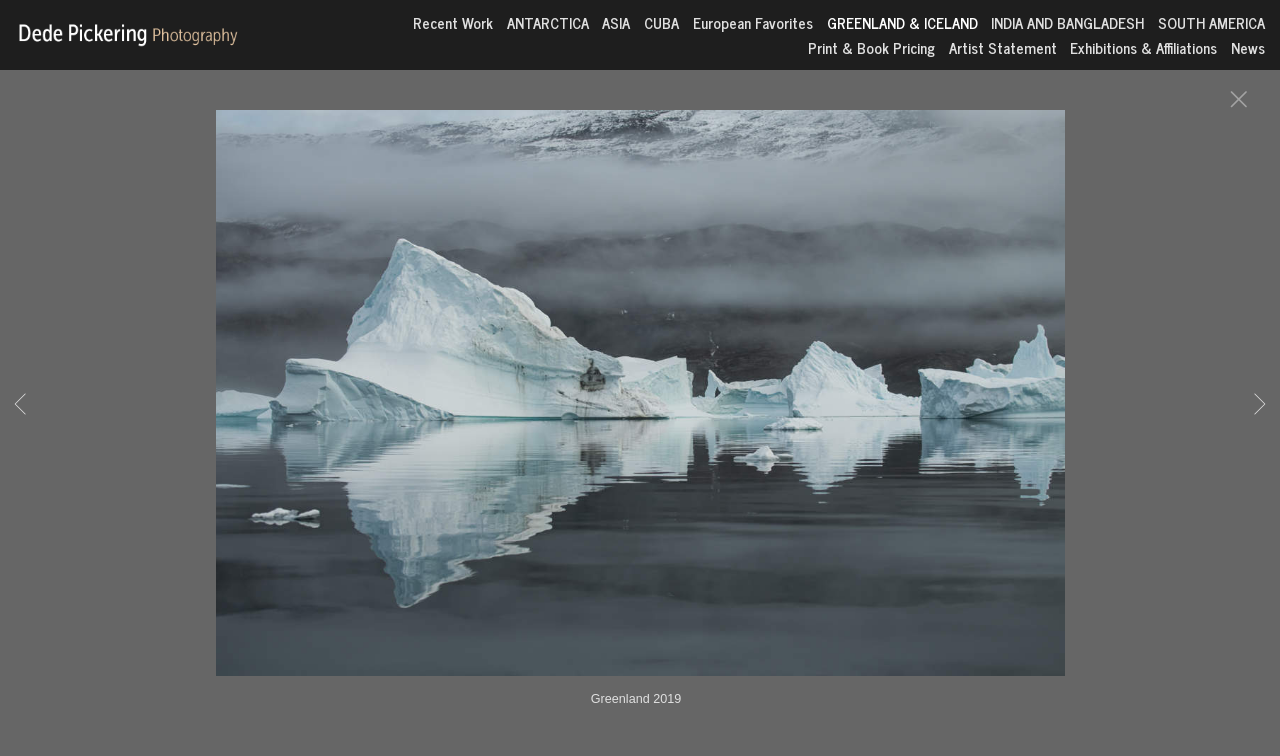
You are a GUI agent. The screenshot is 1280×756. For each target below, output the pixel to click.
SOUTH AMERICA (1211, 22)
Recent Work (453, 22)
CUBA (661, 22)
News (1248, 47)
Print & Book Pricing (871, 47)
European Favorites (753, 22)
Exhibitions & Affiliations (1143, 47)
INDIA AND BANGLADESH (1067, 22)
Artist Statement (1003, 47)
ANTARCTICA (548, 22)
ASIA (616, 22)
